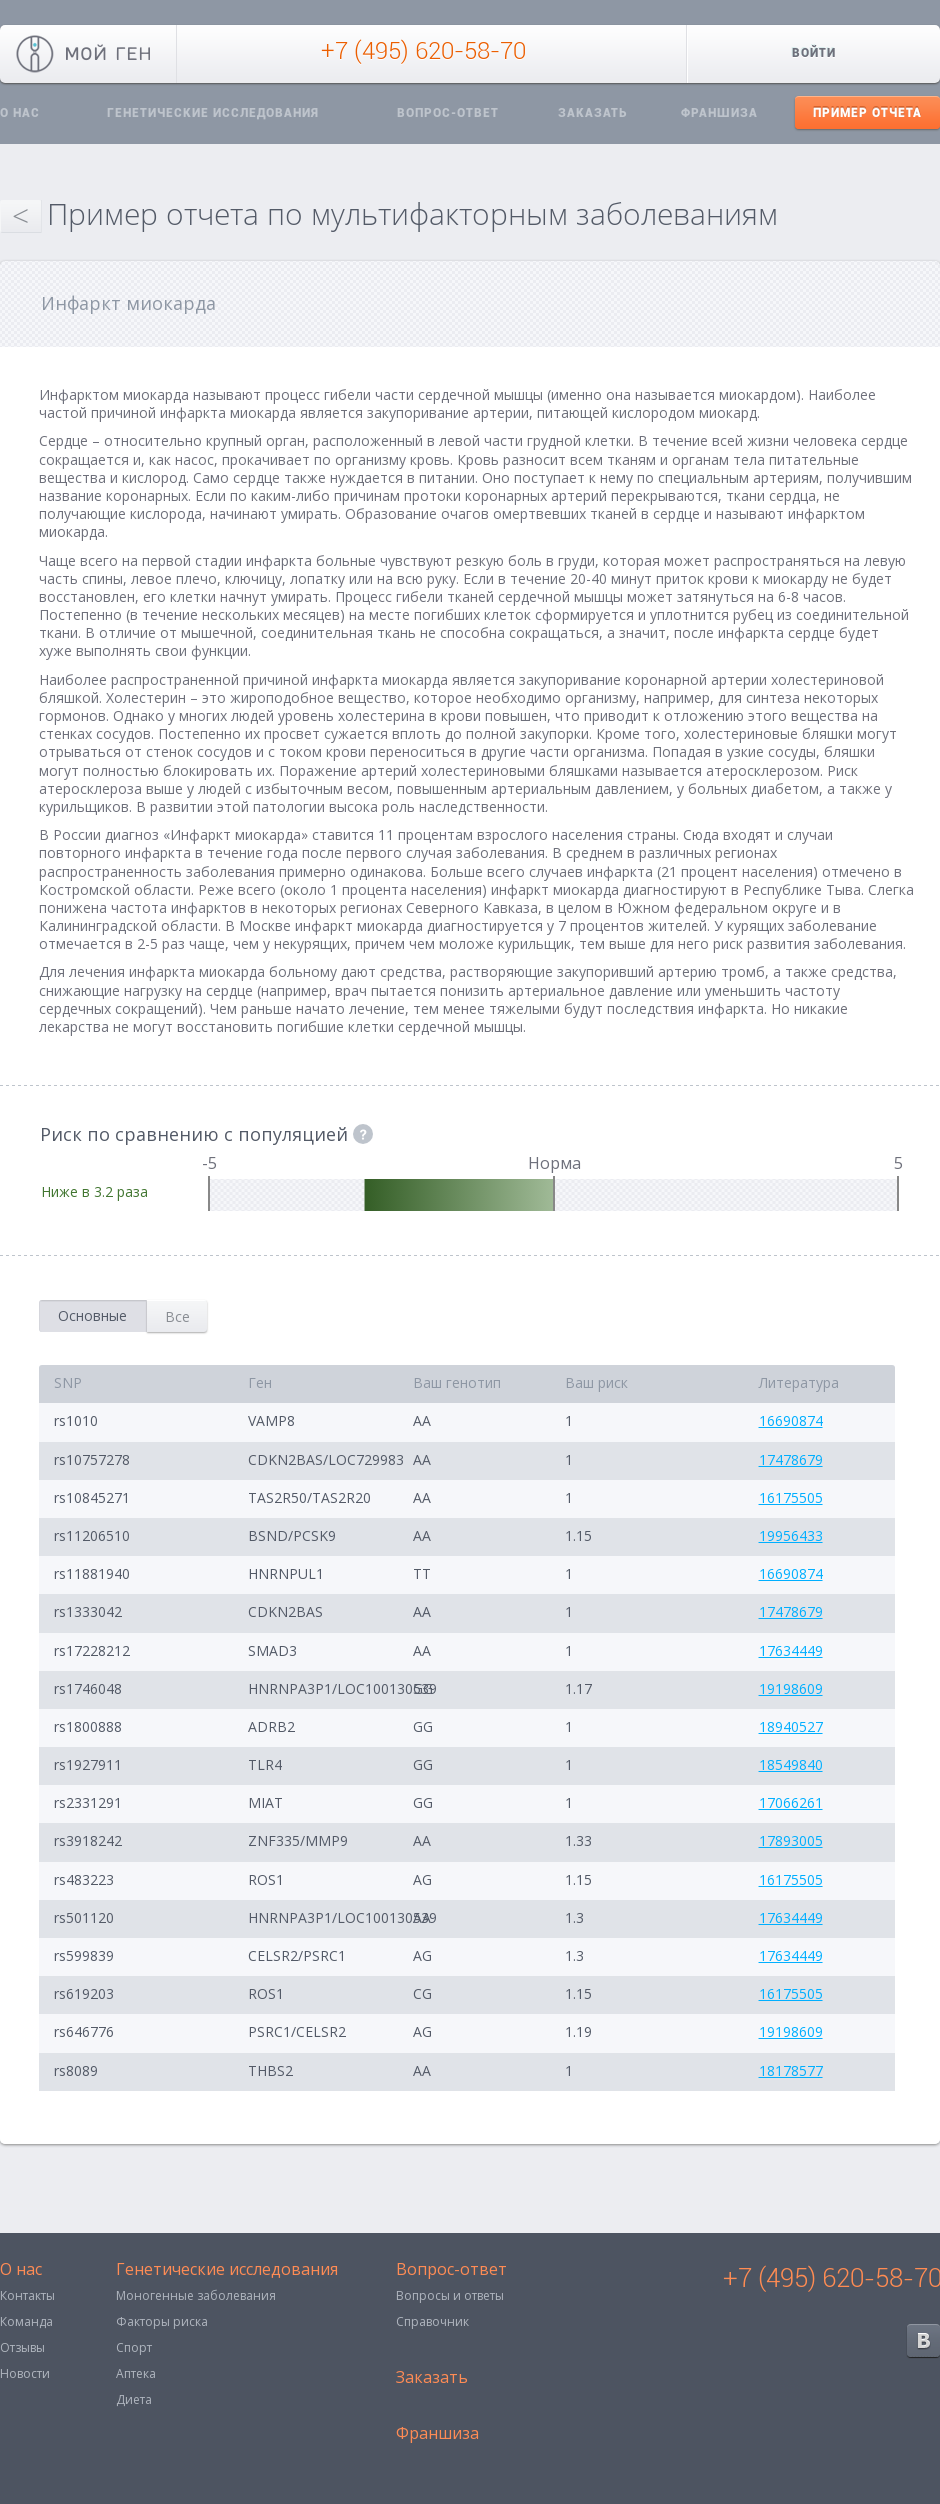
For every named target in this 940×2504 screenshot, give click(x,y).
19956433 (791, 1535)
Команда (26, 2321)
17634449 (791, 1650)
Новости (25, 2373)
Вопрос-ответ (448, 113)
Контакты (27, 2295)
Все (177, 1316)
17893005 (791, 1840)
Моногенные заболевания (196, 2295)
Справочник (432, 2321)
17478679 (791, 1459)
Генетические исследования (213, 113)
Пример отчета (867, 113)
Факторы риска (162, 2321)
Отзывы (22, 2347)
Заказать (592, 113)
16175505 (791, 1497)
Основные (92, 1315)
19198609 (791, 1688)
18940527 (791, 1726)
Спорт (134, 2347)
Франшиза (719, 113)
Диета (134, 2399)
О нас (21, 2270)
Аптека (136, 2373)
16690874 (791, 1420)
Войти (814, 53)
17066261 (791, 1802)
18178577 (791, 2070)
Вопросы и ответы (450, 2295)
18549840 (791, 1764)
